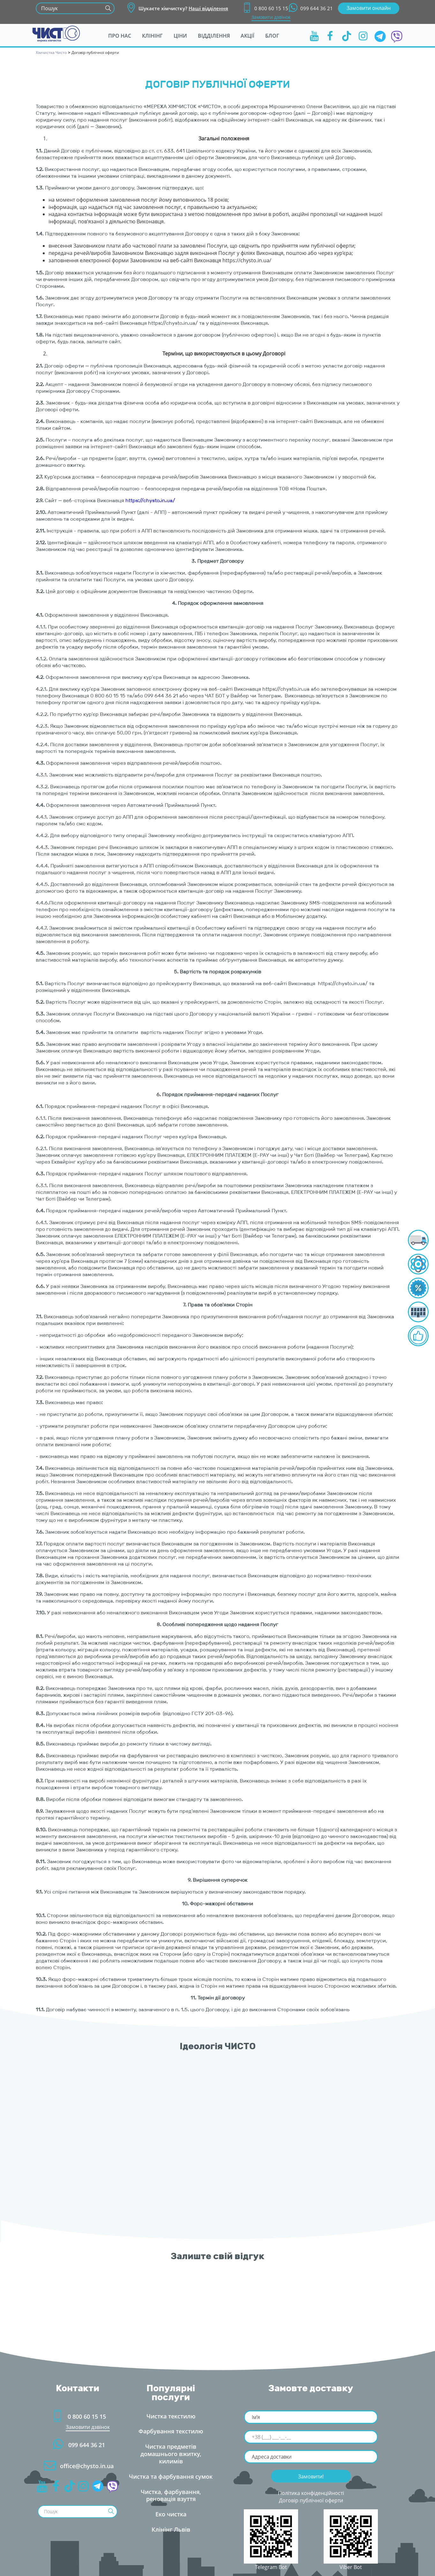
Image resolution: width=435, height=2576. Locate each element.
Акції (247, 35)
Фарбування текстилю (171, 2431)
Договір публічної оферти (311, 2500)
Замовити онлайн (369, 7)
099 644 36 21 (311, 8)
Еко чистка (170, 2514)
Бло (272, 35)
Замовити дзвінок (270, 17)
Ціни (180, 35)
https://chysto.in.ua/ (150, 500)
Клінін (152, 35)
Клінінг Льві (171, 2529)
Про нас (119, 35)
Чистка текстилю (170, 2416)
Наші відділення (208, 8)
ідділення (214, 35)
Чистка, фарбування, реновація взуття (171, 2495)
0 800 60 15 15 (266, 8)
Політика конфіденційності (311, 2493)
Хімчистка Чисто (51, 52)
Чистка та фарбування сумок (171, 2476)
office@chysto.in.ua (77, 2466)
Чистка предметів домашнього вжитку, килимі (170, 2454)
